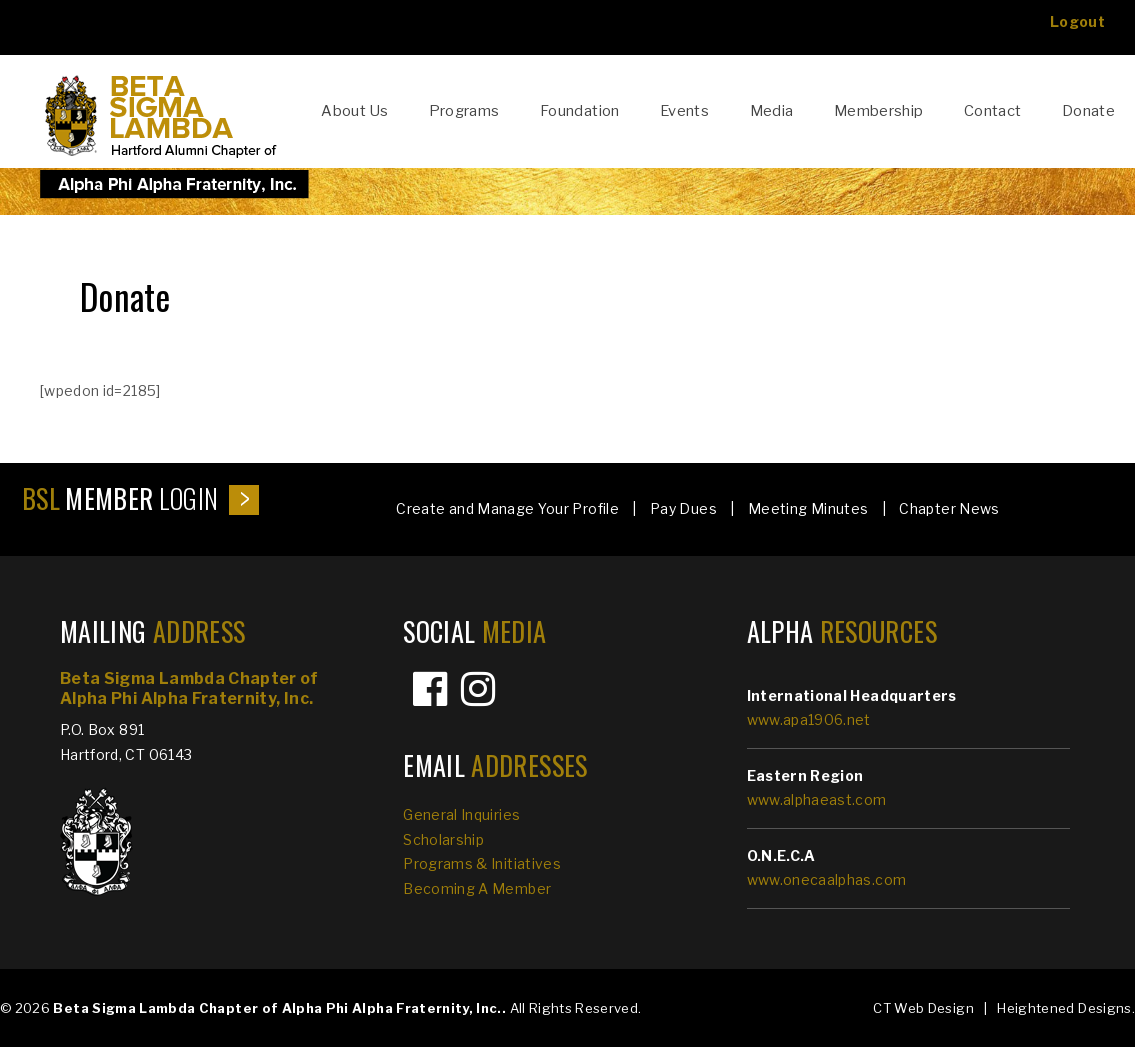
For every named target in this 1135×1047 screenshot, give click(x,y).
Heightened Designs (1064, 1008)
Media (772, 111)
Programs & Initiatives (482, 863)
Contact (993, 111)
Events (684, 111)
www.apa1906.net (809, 719)
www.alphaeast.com (817, 799)
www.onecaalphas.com (827, 879)
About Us (354, 111)
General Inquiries (461, 814)
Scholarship (443, 839)
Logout (1077, 21)
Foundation (580, 111)
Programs (464, 111)
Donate (1088, 111)
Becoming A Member (477, 888)
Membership (879, 111)
